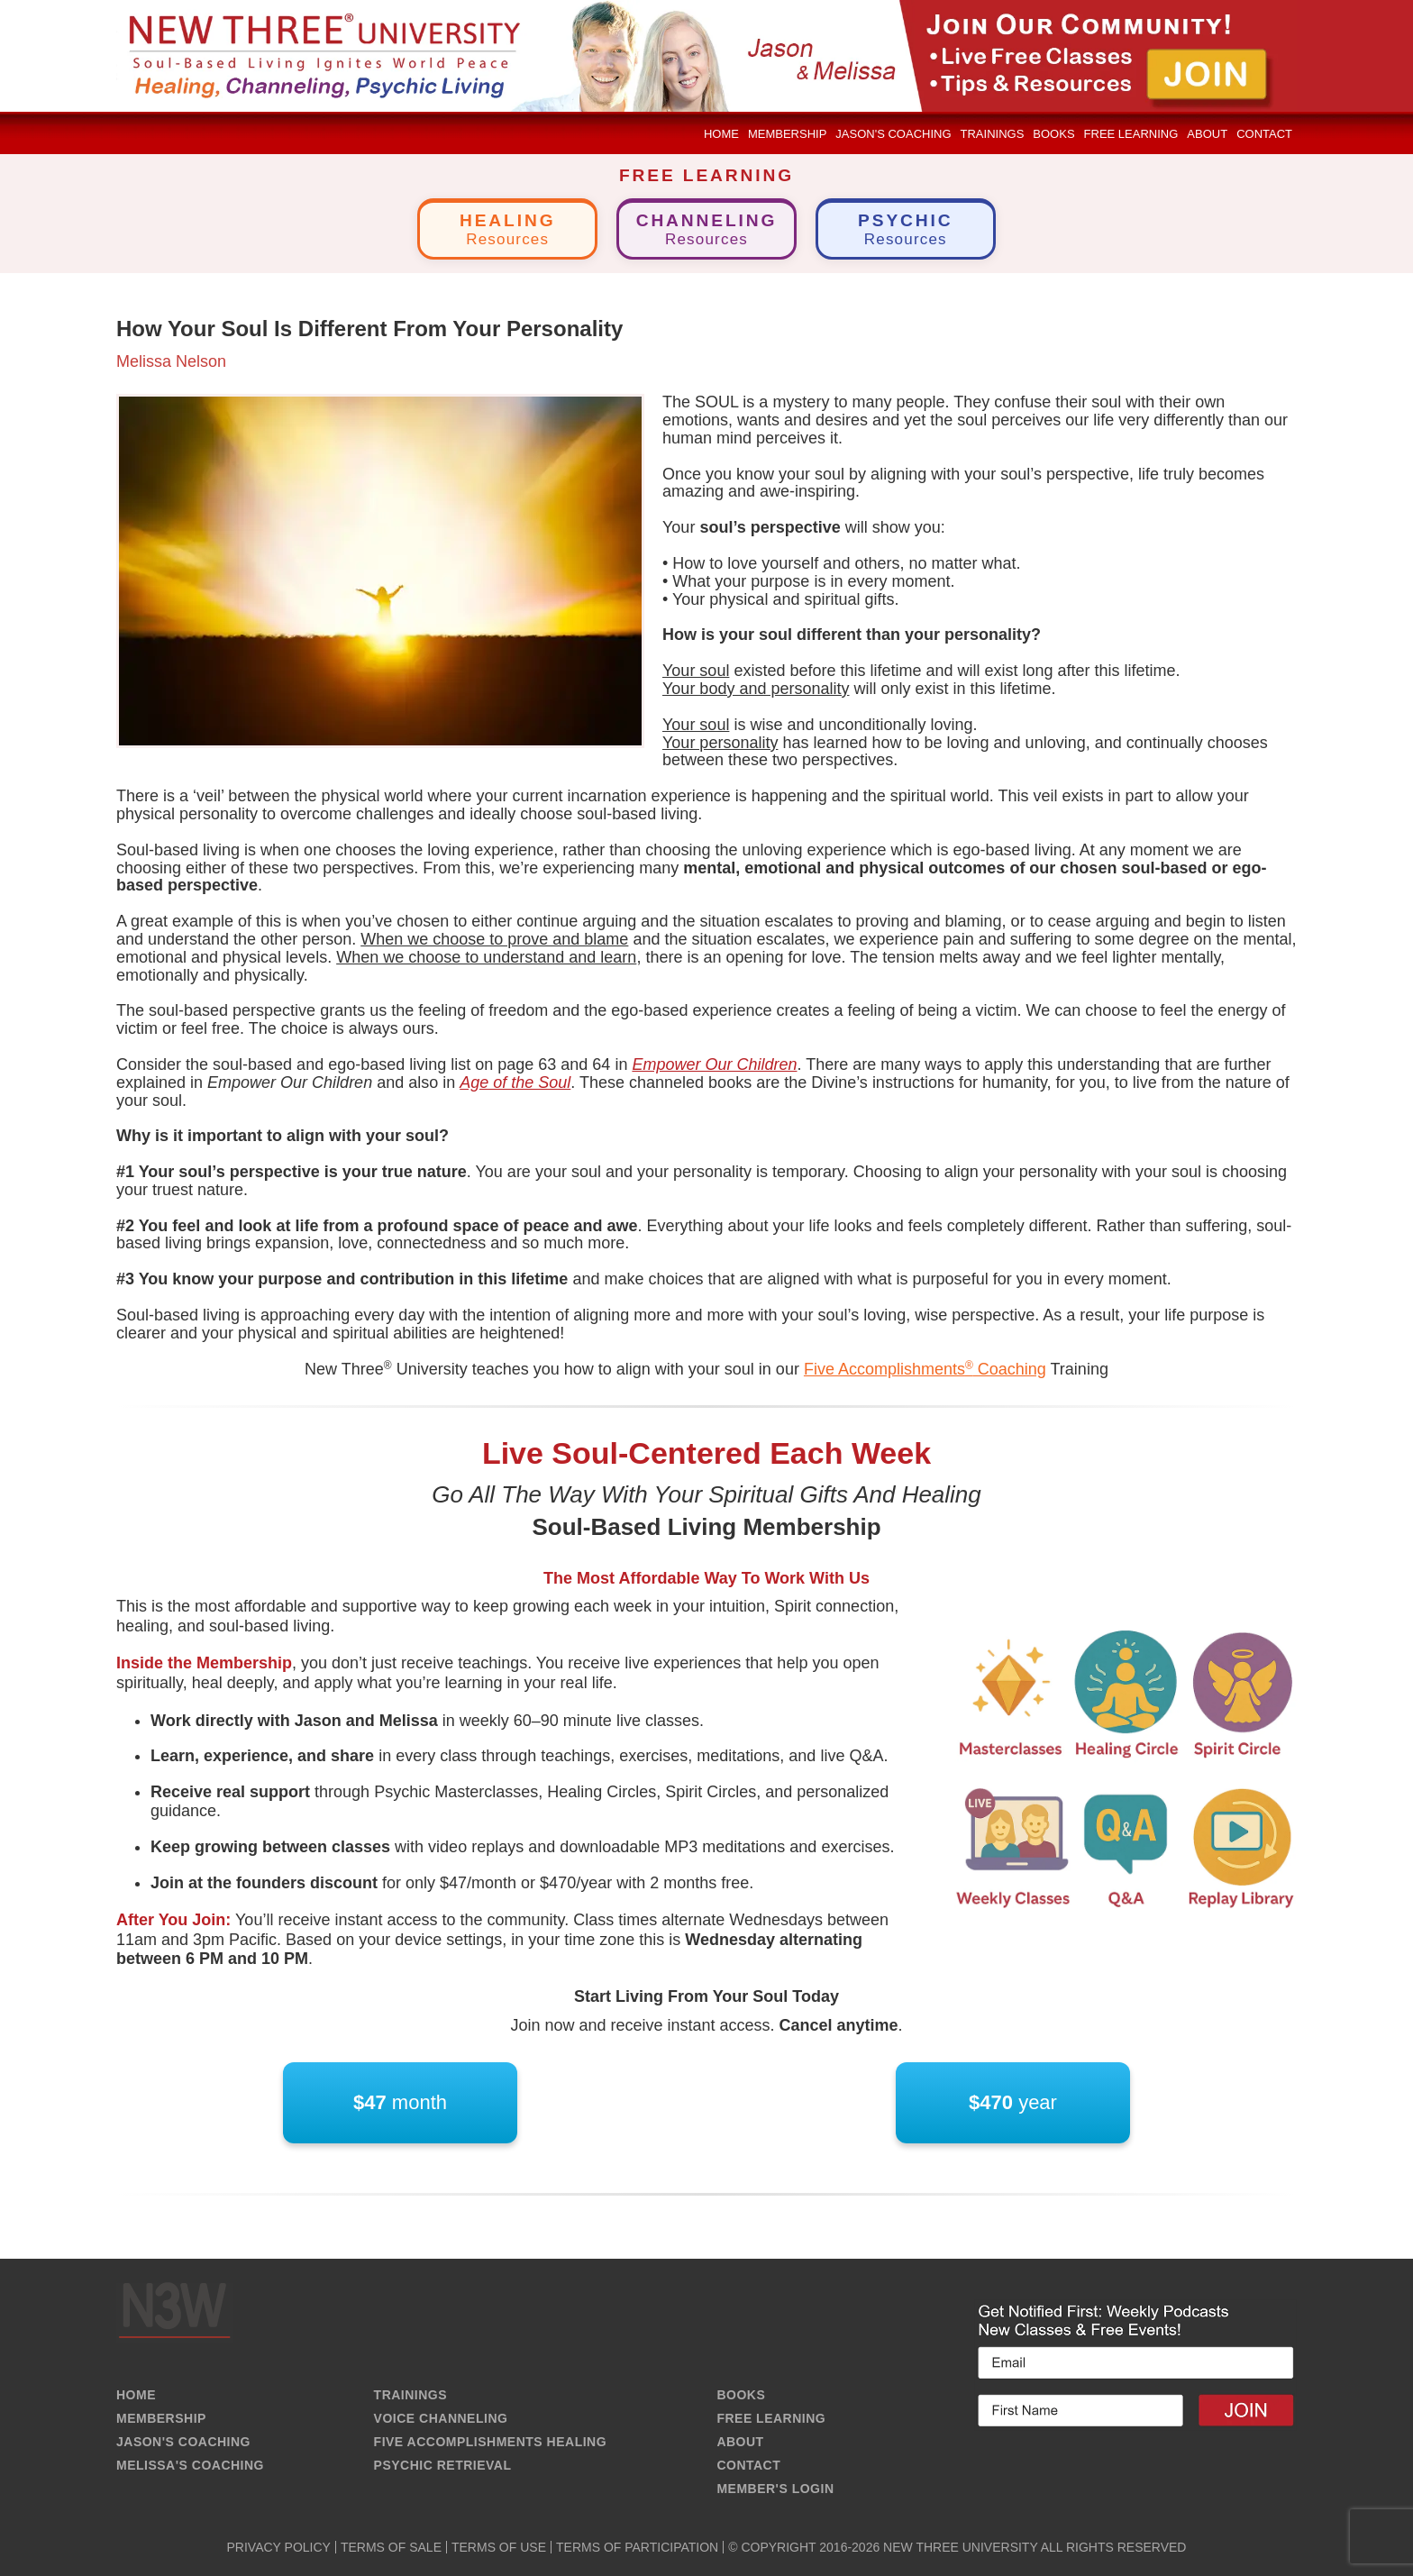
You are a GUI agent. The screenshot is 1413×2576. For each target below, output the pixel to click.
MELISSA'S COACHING (190, 2465)
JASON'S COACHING (183, 2441)
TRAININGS (411, 2395)
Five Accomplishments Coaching (925, 1369)
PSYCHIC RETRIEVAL (443, 2465)
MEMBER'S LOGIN (775, 2488)
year (1013, 2103)
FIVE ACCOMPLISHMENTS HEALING (490, 2441)
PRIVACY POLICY (279, 2547)
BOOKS (740, 2395)
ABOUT (739, 2441)
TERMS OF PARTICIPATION (637, 2547)
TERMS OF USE (498, 2547)
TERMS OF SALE (391, 2547)
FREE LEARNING (770, 2418)
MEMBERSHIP (161, 2418)
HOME (136, 2395)
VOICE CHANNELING (441, 2418)
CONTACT (748, 2465)
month (400, 2103)
